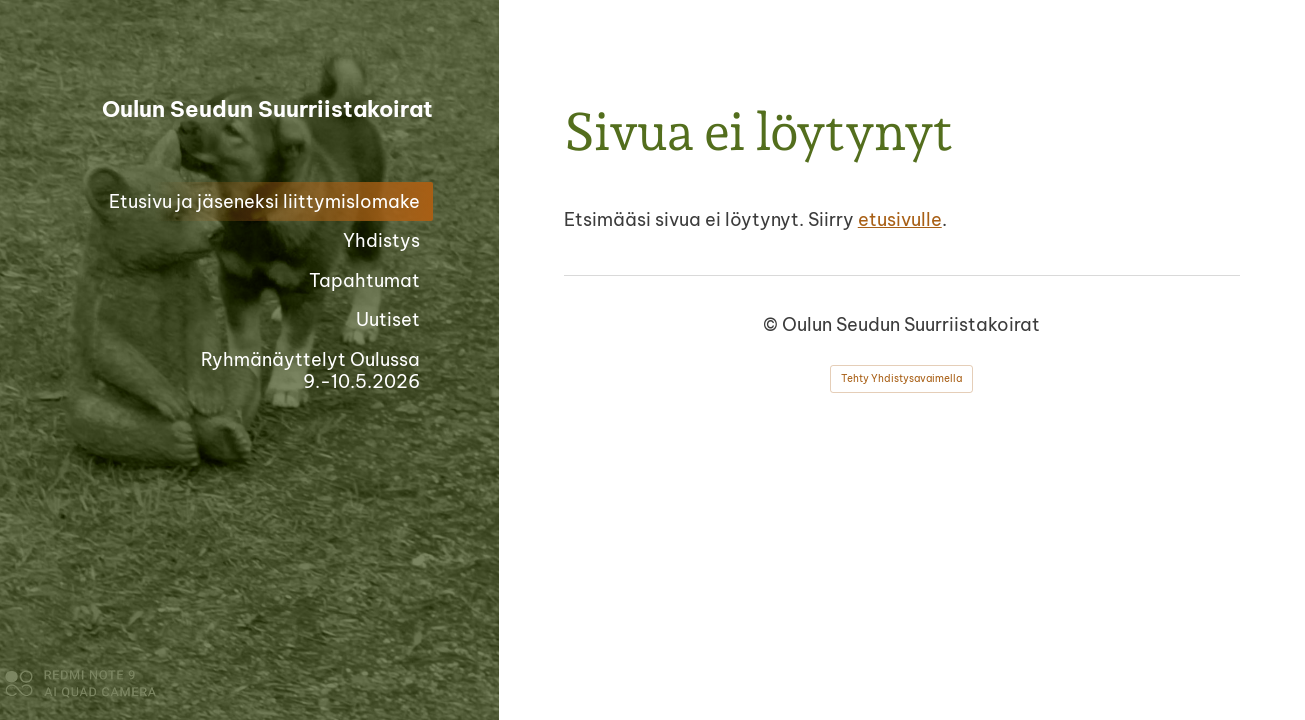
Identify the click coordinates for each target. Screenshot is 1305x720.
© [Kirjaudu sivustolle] (772, 324)
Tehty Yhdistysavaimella (901, 378)
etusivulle (900, 219)
